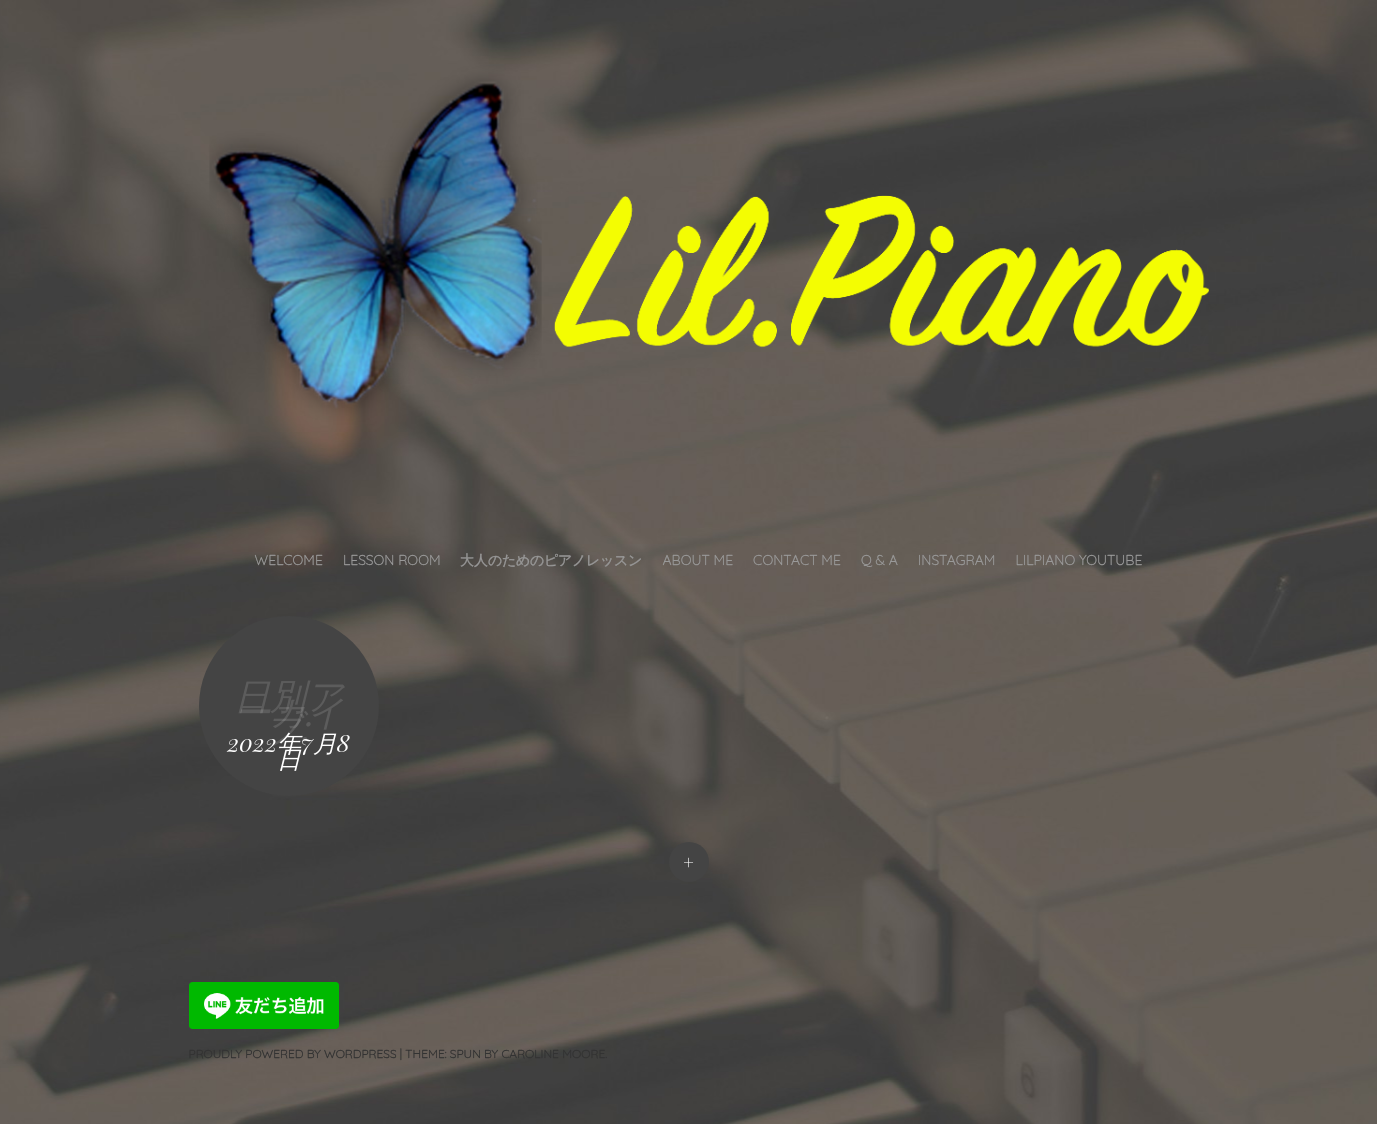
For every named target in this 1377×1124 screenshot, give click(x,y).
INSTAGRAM (957, 560)
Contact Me (797, 560)
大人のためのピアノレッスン (551, 560)
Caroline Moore (553, 1053)
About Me (697, 560)
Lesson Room (392, 560)
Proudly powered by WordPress (293, 1053)
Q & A (879, 560)
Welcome (289, 560)
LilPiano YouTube (1078, 560)
